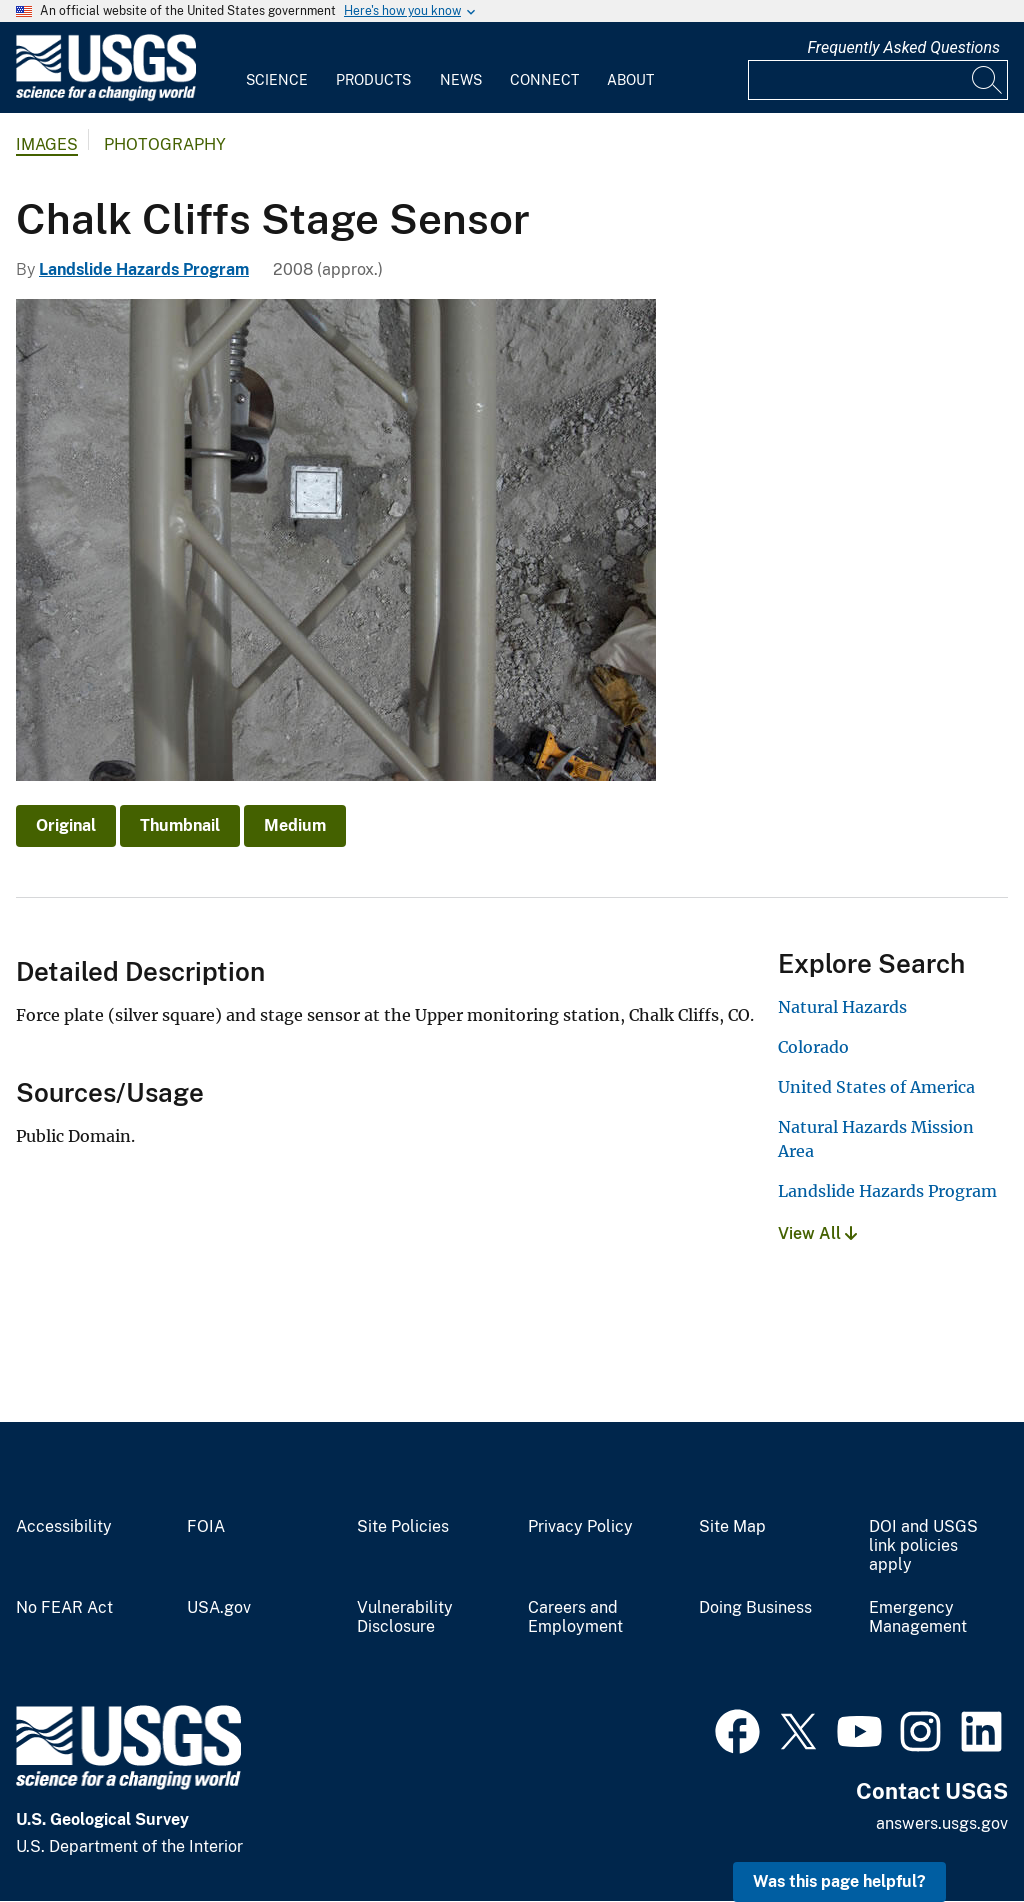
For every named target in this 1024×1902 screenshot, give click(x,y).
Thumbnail (180, 825)
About (630, 80)
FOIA (206, 1527)
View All (817, 1233)
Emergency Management (918, 1617)
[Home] (106, 96)
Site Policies (403, 1527)
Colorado (813, 1047)
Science (277, 80)
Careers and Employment (575, 1617)
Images (47, 144)
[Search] (988, 80)
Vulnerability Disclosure (405, 1617)
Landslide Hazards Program (144, 269)
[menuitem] (277, 68)
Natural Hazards (842, 1007)
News (461, 80)
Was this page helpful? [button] (839, 1881)
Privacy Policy (580, 1527)
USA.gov (219, 1608)
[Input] (878, 80)
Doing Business (755, 1608)
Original (66, 825)
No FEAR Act (64, 1608)
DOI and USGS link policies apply (923, 1546)
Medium (295, 825)
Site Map (732, 1527)
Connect (544, 80)
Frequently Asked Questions (903, 47)
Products (373, 80)
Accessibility (64, 1527)
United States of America (876, 1087)
